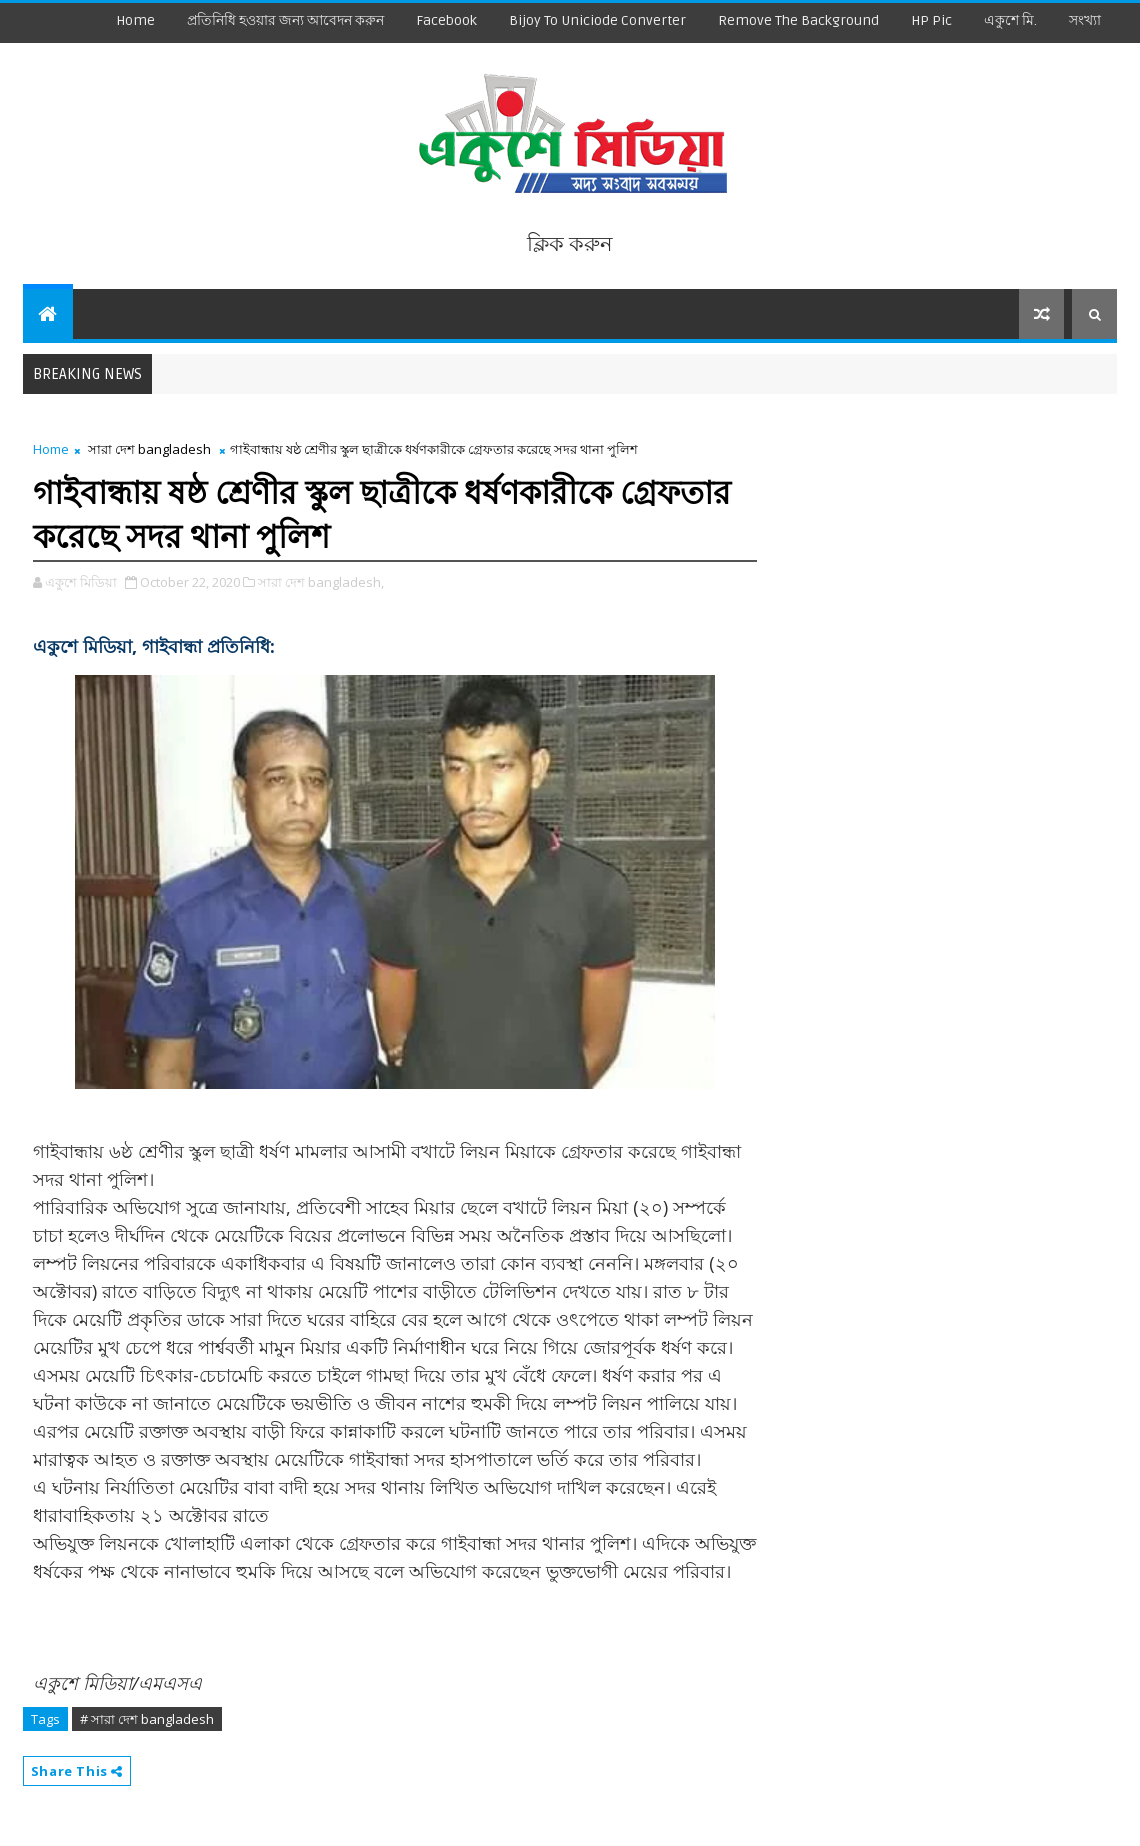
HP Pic (931, 20)
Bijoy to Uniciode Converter (597, 20)
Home (135, 20)
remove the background (798, 20)
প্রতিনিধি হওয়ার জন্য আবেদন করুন (285, 20)
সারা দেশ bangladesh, (321, 582)
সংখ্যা (1085, 20)
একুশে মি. (1010, 20)
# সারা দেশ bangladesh (147, 1719)
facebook (446, 20)
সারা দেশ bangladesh (149, 449)
